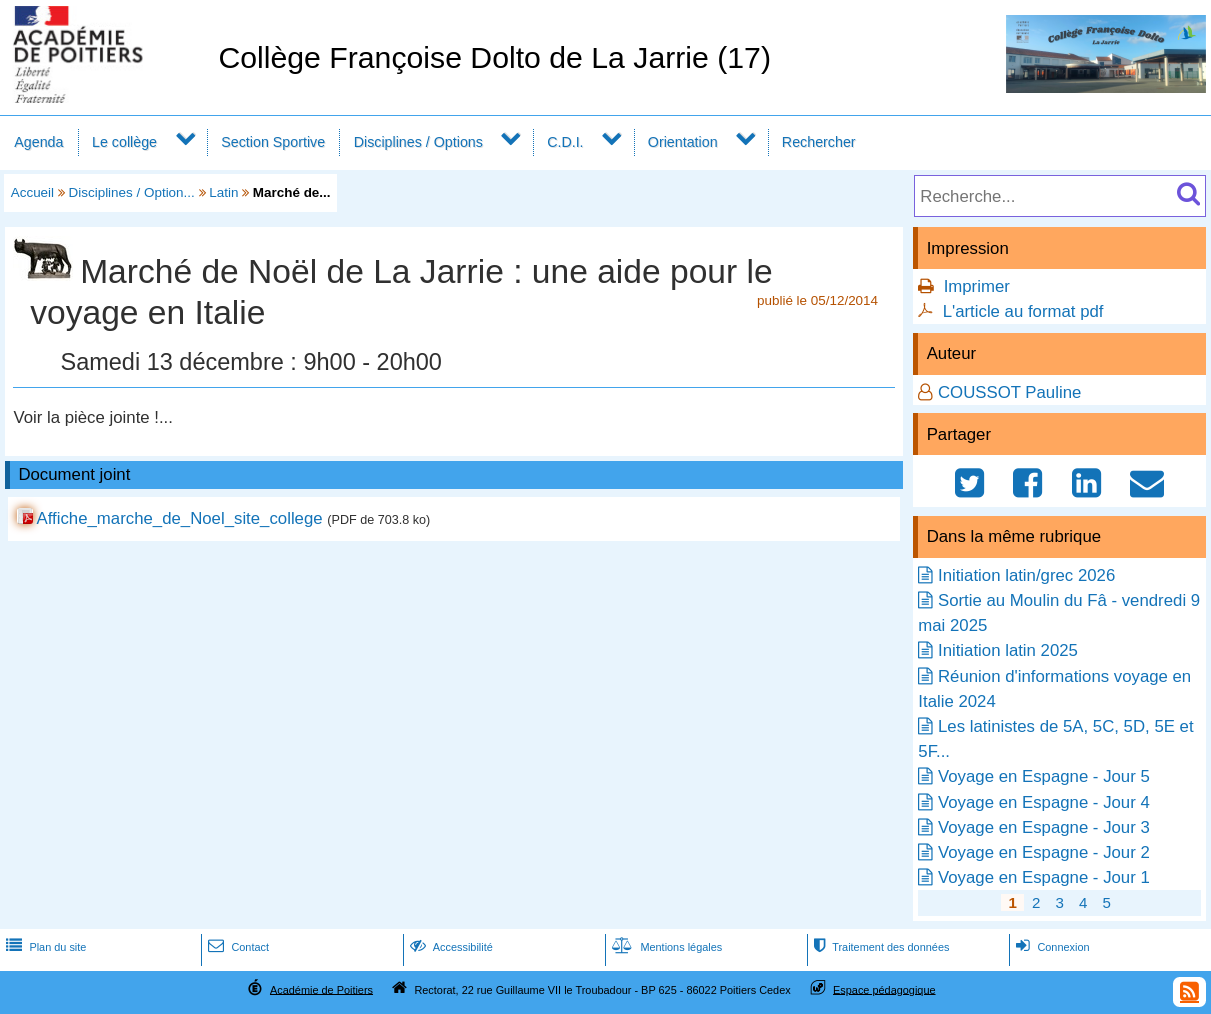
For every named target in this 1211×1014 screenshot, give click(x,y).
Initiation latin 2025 (1008, 650)
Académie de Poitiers (321, 989)
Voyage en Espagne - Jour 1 (1044, 877)
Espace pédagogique (884, 989)
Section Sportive (273, 142)
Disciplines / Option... (132, 192)
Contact (236, 947)
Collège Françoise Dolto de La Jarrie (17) (494, 57)
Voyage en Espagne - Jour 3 (1044, 827)
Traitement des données (879, 947)
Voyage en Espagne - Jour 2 (1044, 852)
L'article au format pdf (1023, 311)
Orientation (683, 142)
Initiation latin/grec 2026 (1026, 575)
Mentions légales (665, 947)
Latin (223, 192)
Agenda (38, 142)
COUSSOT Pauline (1009, 392)
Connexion (1050, 947)
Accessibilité (449, 947)
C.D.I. (565, 142)
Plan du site (44, 947)
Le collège (124, 142)
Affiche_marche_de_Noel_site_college (180, 518)
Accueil (32, 192)
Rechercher (819, 142)
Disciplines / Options (418, 142)
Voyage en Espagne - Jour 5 (1044, 776)
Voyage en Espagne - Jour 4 (1044, 802)
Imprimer (977, 286)
